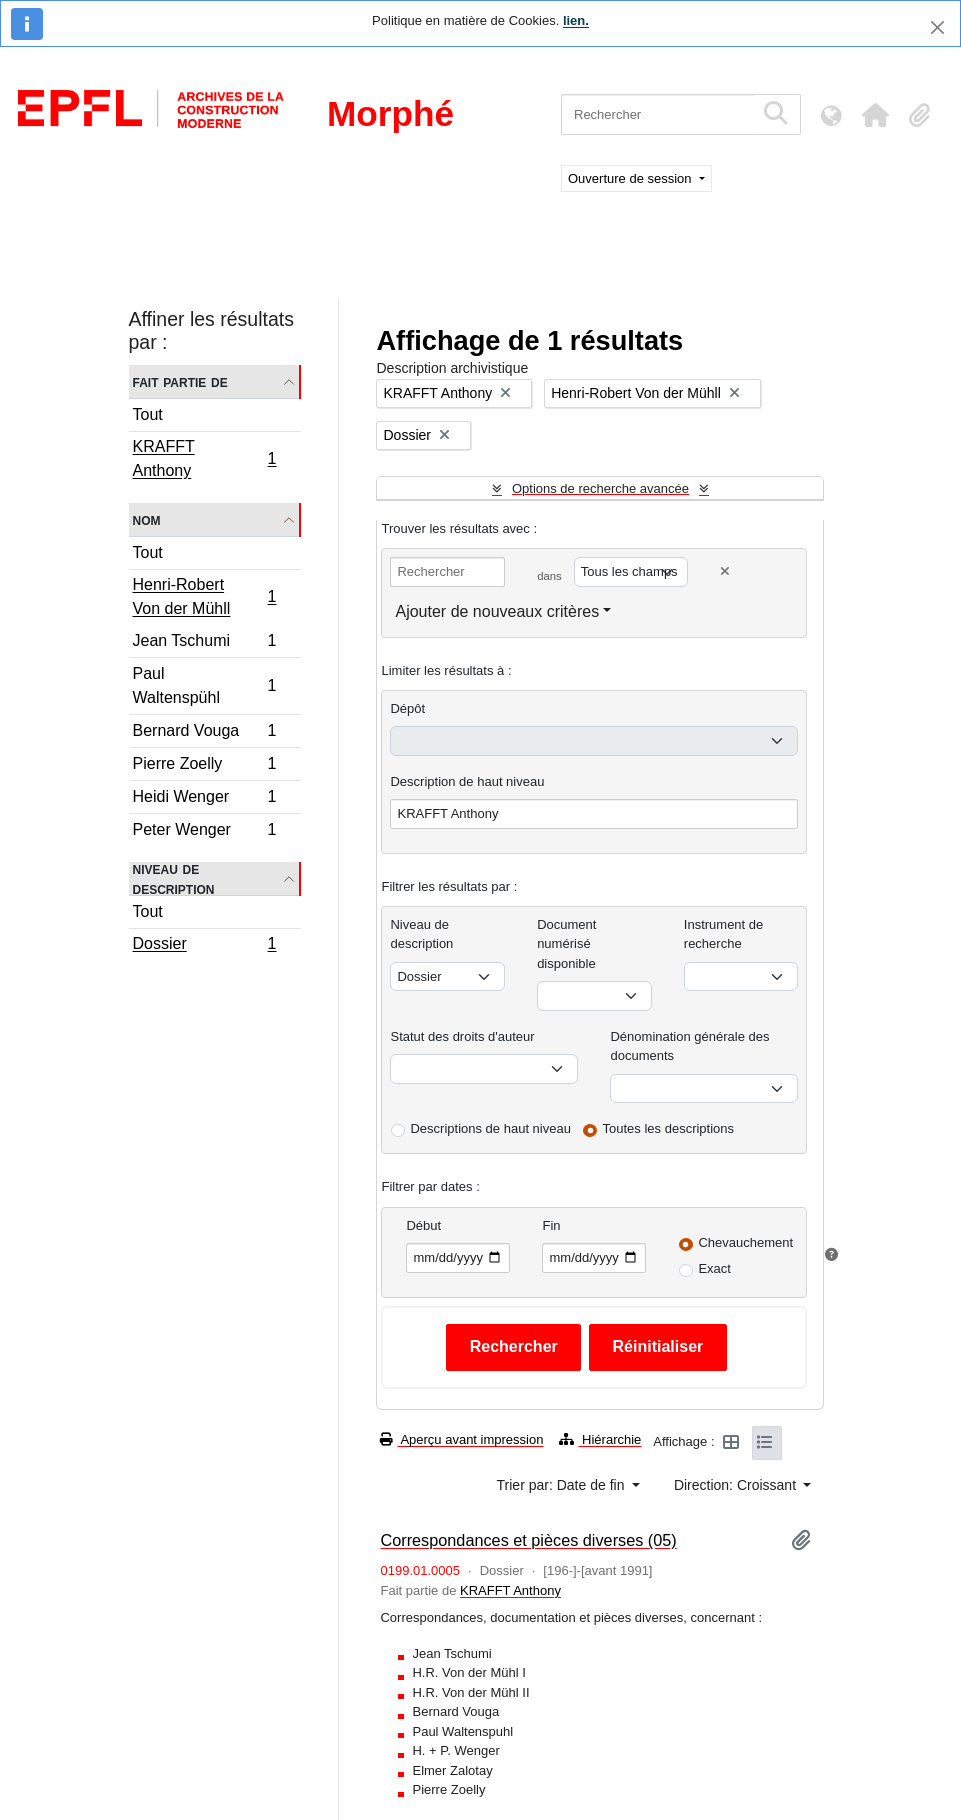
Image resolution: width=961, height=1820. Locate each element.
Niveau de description (174, 879)
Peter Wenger (204, 832)
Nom (147, 519)
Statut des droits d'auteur (462, 1036)
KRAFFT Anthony (204, 458)
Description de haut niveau (467, 781)
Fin (551, 1225)
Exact (714, 1268)
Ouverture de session (631, 178)
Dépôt (407, 708)
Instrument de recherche (724, 934)
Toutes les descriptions (669, 1128)
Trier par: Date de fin (563, 1485)
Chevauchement (745, 1242)
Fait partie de (180, 381)
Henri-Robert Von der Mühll (204, 596)
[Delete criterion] (725, 571)
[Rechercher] (657, 114)
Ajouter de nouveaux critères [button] (497, 611)
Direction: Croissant (737, 1485)
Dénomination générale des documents (689, 1046)
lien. (576, 20)
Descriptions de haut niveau (490, 1128)
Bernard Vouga (204, 733)
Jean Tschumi (204, 643)
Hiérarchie (600, 1439)
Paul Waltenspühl (204, 685)
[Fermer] (937, 27)
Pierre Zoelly (204, 766)
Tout (148, 414)
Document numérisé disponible (566, 944)
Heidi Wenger (204, 799)
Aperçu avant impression (461, 1439)
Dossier (204, 946)
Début (423, 1225)
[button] (875, 115)
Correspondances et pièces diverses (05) (528, 1540)
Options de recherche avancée (600, 488)
